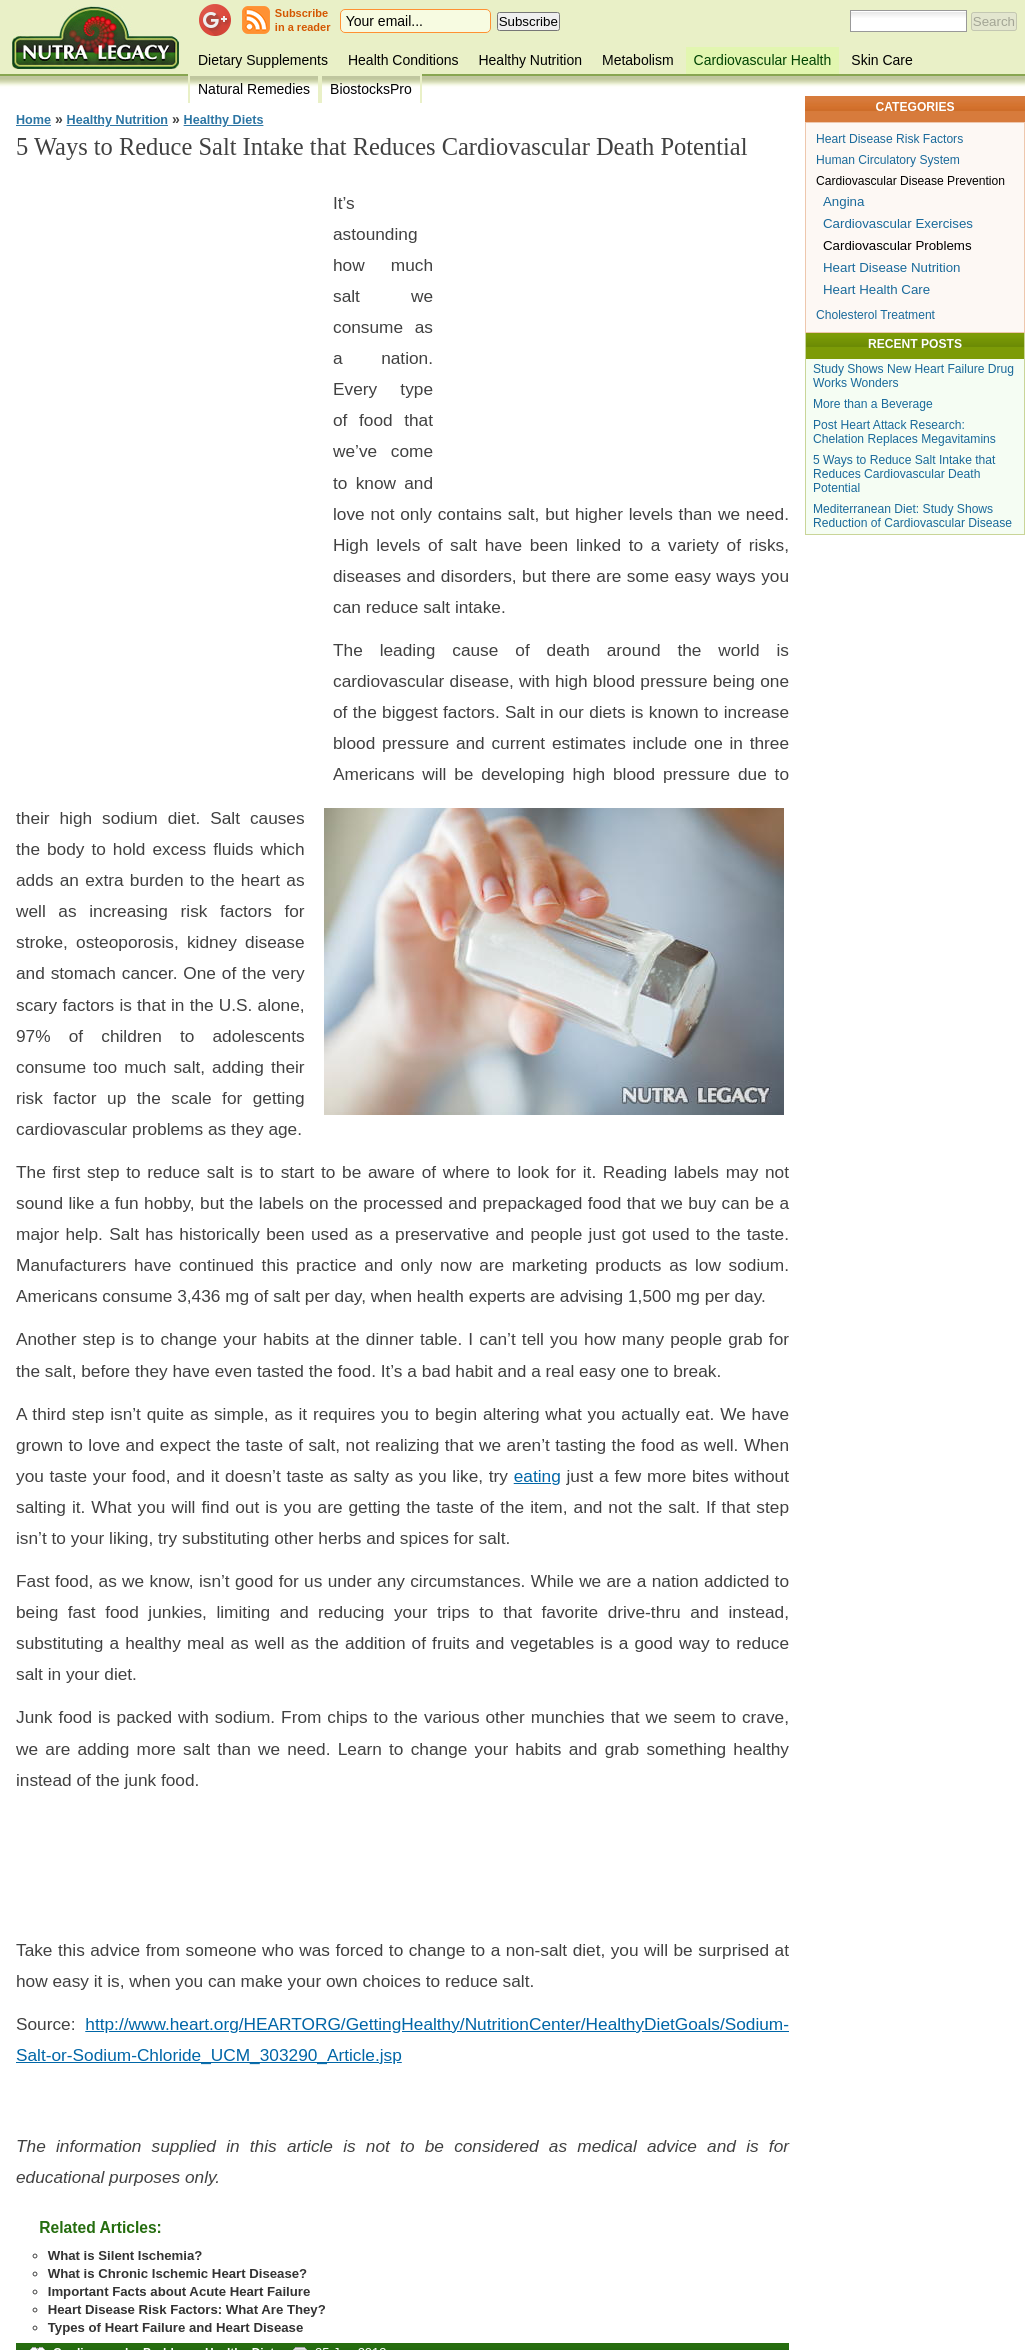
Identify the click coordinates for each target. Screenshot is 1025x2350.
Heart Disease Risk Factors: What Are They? (187, 2309)
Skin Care (881, 60)
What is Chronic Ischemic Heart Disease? (177, 2273)
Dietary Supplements (263, 60)
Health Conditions (403, 60)
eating (537, 1476)
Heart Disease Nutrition (891, 267)
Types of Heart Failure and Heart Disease (176, 2327)
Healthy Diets (224, 120)
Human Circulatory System (888, 160)
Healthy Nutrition (530, 60)
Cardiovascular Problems (897, 245)
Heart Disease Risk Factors (889, 139)
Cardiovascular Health (763, 60)
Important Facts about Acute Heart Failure (179, 2291)
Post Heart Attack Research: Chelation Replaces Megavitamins (904, 432)
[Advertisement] (166, 480)
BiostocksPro (371, 89)
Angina (843, 201)
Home (33, 120)
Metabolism (638, 60)
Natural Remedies (254, 89)
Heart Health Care (876, 289)
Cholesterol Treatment (875, 315)
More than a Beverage (873, 404)
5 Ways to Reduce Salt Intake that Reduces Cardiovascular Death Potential (904, 474)
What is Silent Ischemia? (125, 2255)
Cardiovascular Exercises (898, 223)
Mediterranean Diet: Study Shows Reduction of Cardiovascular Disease (912, 516)
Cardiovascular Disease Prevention (910, 181)
